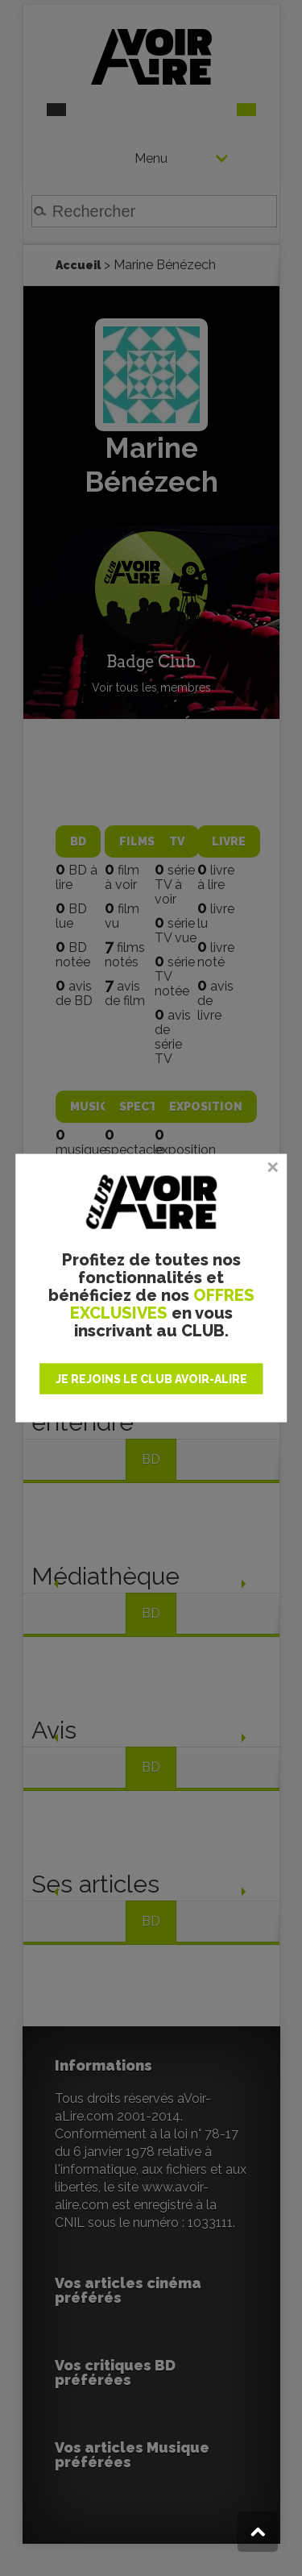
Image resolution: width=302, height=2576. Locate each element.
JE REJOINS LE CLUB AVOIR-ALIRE (151, 1378)
